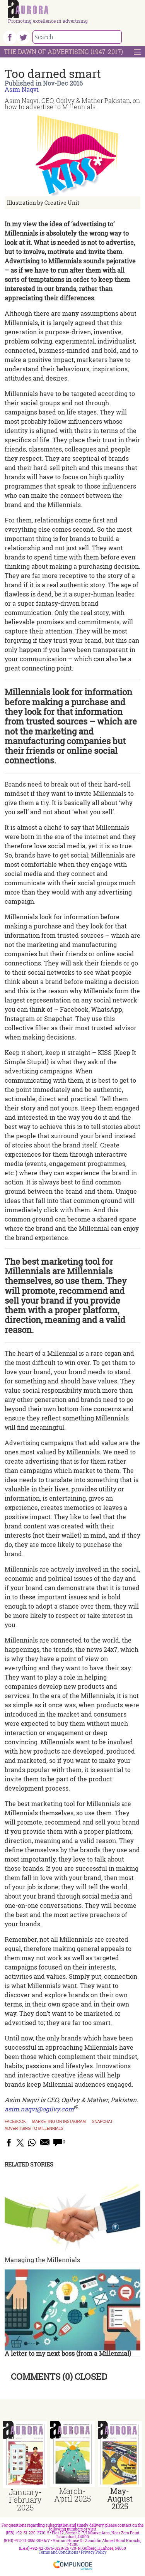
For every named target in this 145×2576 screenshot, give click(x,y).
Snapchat (102, 2122)
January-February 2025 (25, 2499)
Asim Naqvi (22, 89)
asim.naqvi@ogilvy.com (39, 2109)
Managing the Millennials (42, 2260)
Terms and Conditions (58, 2552)
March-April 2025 (72, 2495)
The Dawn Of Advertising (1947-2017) (63, 51)
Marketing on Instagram (59, 2122)
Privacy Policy (94, 2552)
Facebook (15, 2122)
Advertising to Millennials (34, 2129)
